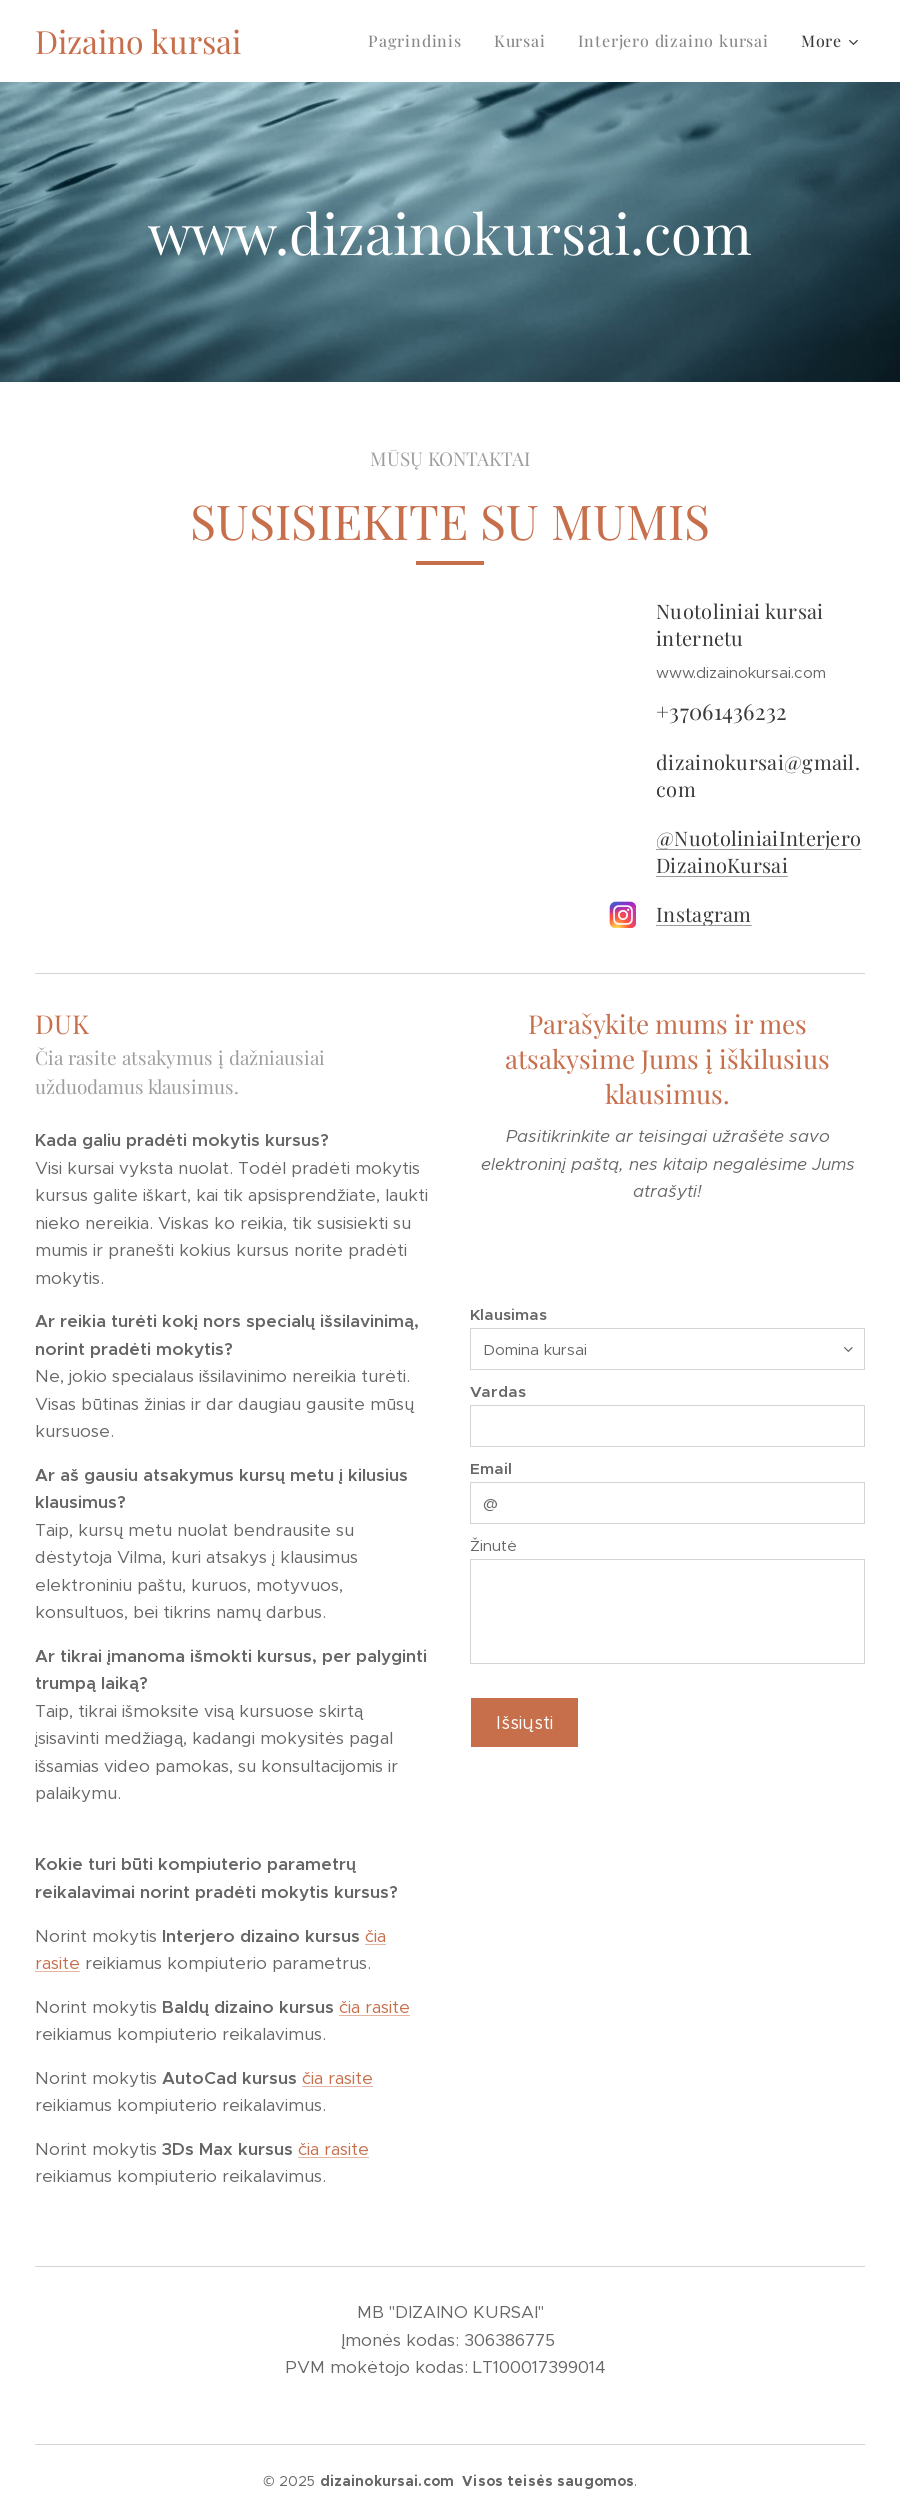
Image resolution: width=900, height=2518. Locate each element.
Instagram (704, 913)
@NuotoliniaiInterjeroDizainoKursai (758, 851)
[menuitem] (420, 41)
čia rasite (374, 2007)
